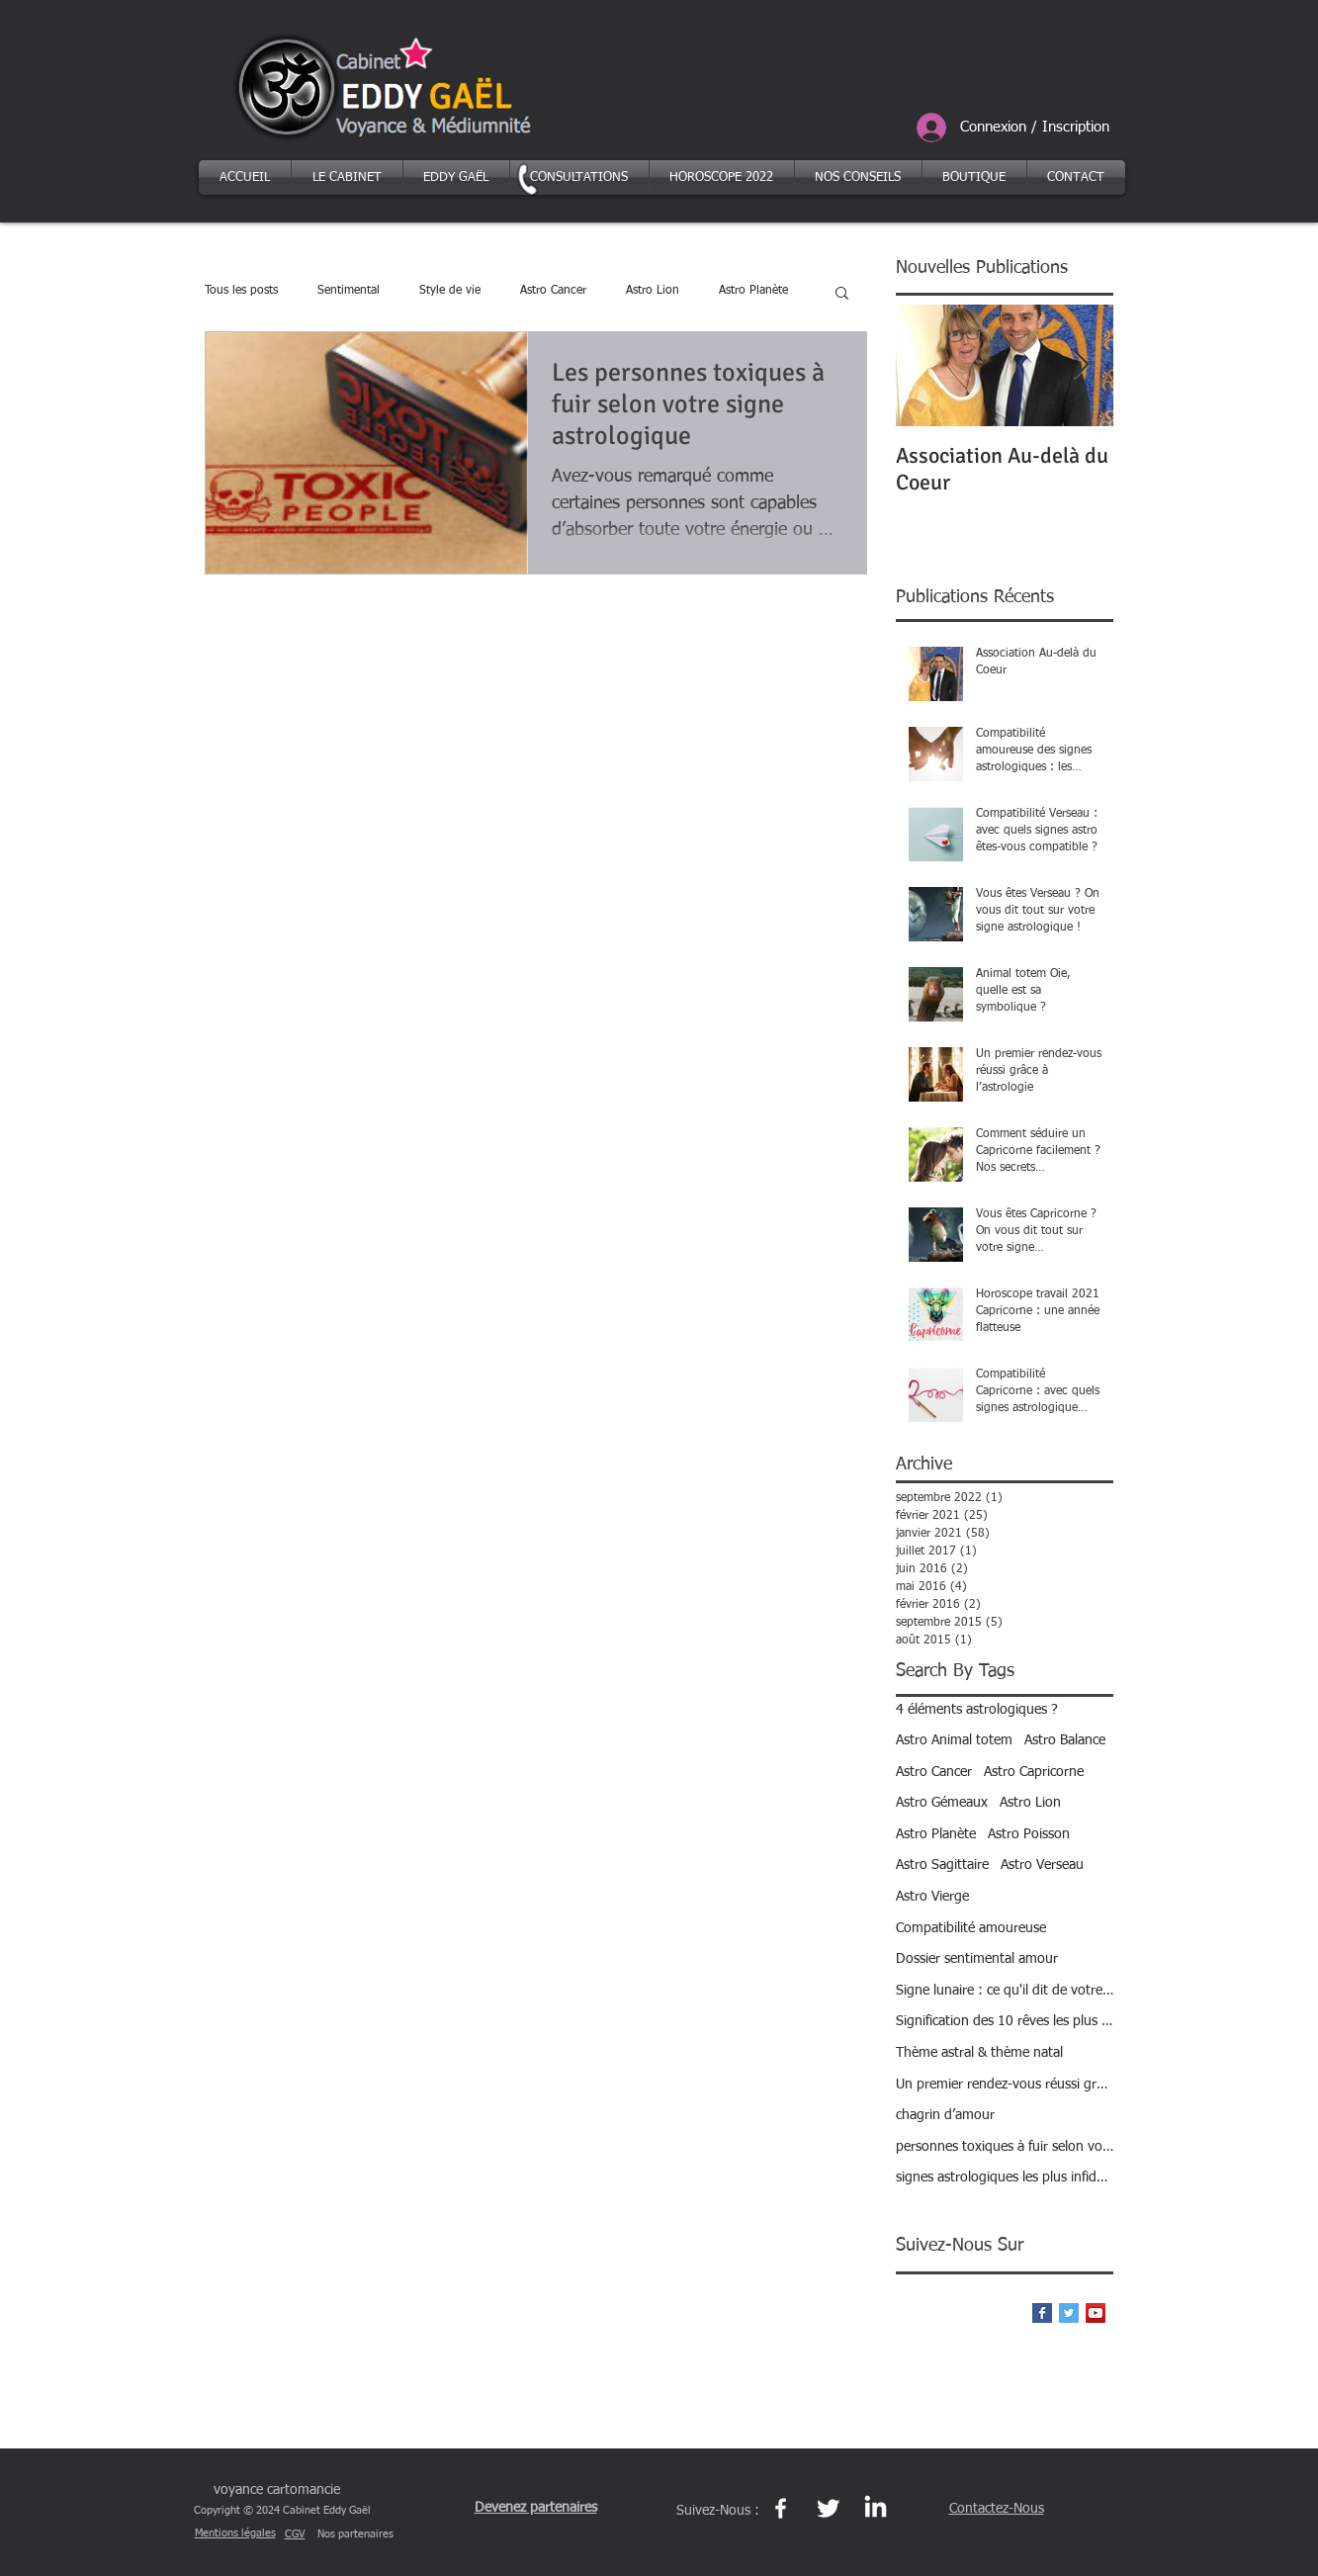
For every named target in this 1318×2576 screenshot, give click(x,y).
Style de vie (450, 291)
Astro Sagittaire (942, 1865)
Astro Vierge (932, 1897)
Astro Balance (1064, 1740)
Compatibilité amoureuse (971, 1928)
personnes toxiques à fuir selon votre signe (1004, 2147)
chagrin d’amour (945, 2115)
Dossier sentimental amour (977, 1959)
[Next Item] (1082, 365)
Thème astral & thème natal (979, 2053)
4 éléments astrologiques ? (977, 1710)
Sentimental (348, 291)
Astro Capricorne (1034, 1772)
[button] (842, 294)
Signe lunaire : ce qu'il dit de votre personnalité (1004, 1991)
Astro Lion (652, 291)
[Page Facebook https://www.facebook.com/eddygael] (780, 2508)
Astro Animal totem (954, 1740)
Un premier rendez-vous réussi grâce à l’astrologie (1004, 2084)
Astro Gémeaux (942, 1803)
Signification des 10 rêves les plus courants (1004, 2021)
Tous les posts (241, 291)
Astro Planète (753, 291)
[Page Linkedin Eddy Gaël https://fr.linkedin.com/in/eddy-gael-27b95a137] (875, 2508)
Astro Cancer (553, 291)
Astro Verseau (1042, 1865)
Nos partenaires (355, 2534)
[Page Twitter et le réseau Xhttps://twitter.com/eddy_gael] (828, 2508)
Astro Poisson (1029, 1834)
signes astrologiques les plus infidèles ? (1004, 2177)
